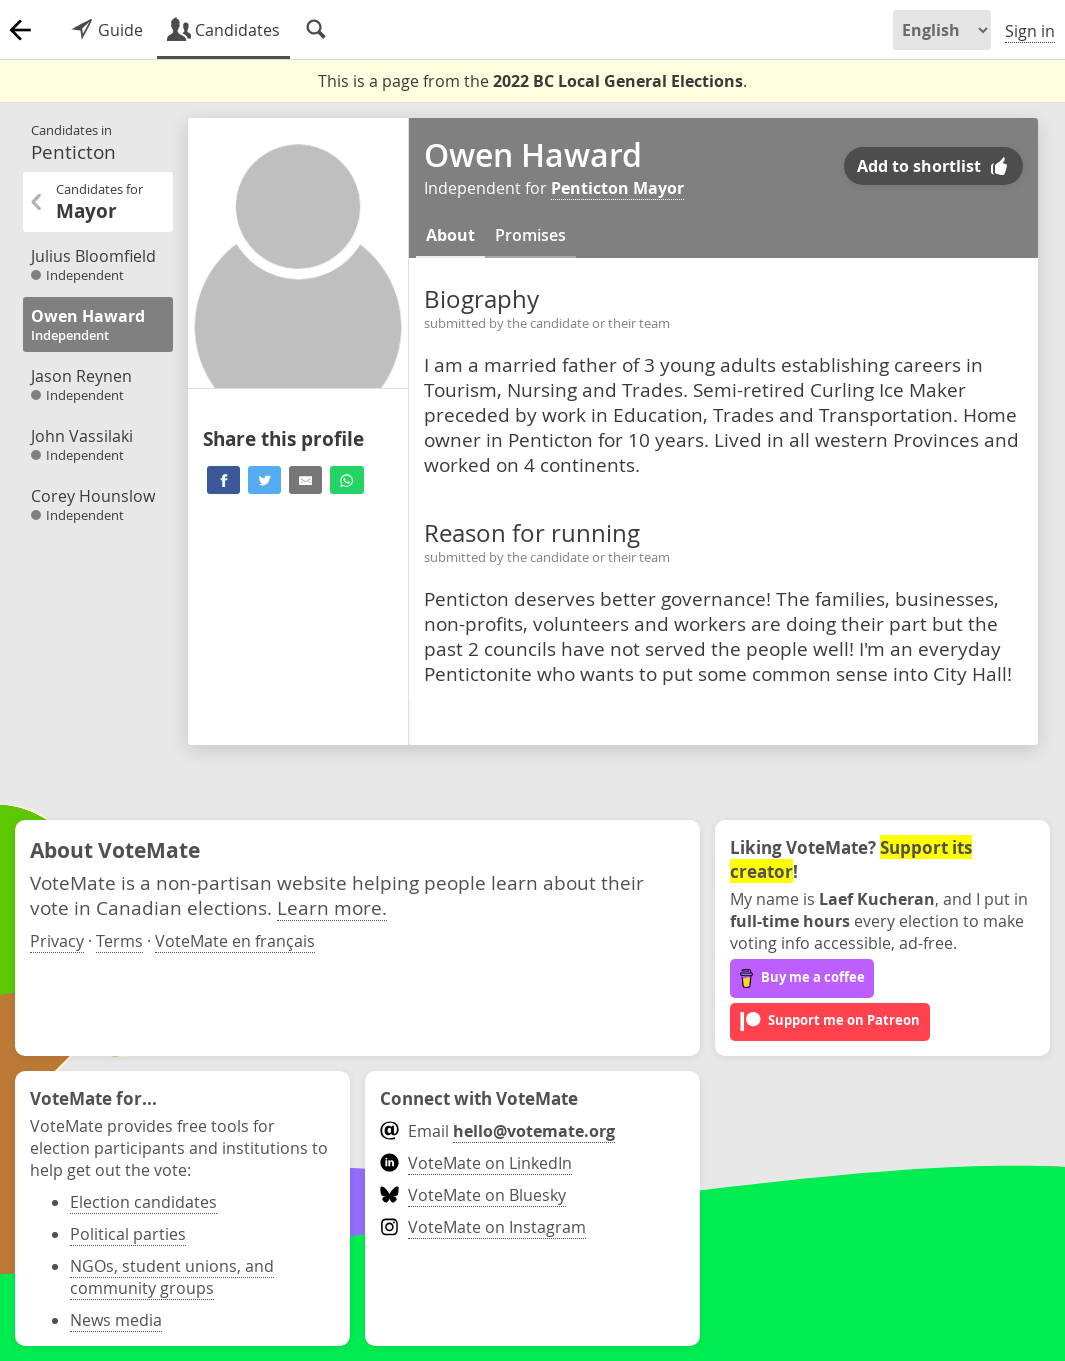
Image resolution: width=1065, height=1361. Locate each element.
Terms (119, 941)
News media (116, 1320)
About (450, 235)
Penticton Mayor (617, 188)
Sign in (1030, 31)
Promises (530, 235)
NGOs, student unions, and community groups (172, 1277)
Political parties (128, 1234)
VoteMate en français (235, 941)
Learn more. (332, 907)
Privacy (57, 941)
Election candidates (143, 1202)
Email (497, 1131)
